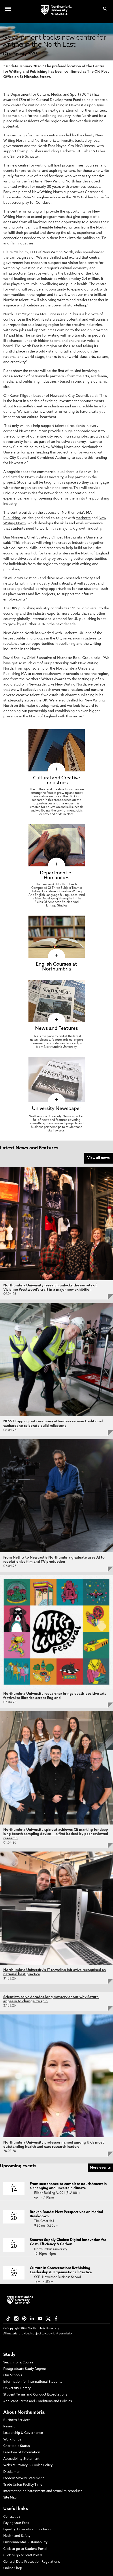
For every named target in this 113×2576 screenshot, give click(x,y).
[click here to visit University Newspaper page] (56, 1100)
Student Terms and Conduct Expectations (35, 2394)
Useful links (15, 2509)
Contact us (11, 2516)
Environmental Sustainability (25, 2542)
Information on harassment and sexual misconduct (42, 2491)
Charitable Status (16, 2446)
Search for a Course (18, 2362)
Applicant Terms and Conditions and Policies (37, 2401)
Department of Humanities (56, 876)
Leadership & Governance (23, 2433)
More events (100, 2167)
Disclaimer (11, 2472)
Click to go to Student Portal (25, 2549)
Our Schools (12, 2375)
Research (10, 2426)
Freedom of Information (21, 2452)
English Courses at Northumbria (56, 967)
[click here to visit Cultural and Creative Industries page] (56, 769)
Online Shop (12, 2568)
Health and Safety (16, 2536)
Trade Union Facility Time (22, 2485)
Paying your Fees (16, 2523)
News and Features (56, 1028)
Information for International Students (32, 2382)
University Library (17, 2388)
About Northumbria (24, 2412)
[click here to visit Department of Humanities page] (56, 864)
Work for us (12, 2439)
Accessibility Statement (21, 2459)
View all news (98, 1158)
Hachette (83, 518)
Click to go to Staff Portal (22, 2555)
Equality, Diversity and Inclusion (27, 2529)
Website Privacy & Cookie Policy (28, 2465)
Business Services (16, 2420)
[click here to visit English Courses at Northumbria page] (56, 955)
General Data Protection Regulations (31, 2562)
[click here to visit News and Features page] (56, 1019)
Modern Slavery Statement (23, 2478)
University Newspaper (56, 1108)
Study (9, 2355)
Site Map (10, 2497)
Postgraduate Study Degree (24, 2369)
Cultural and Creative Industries (56, 781)
